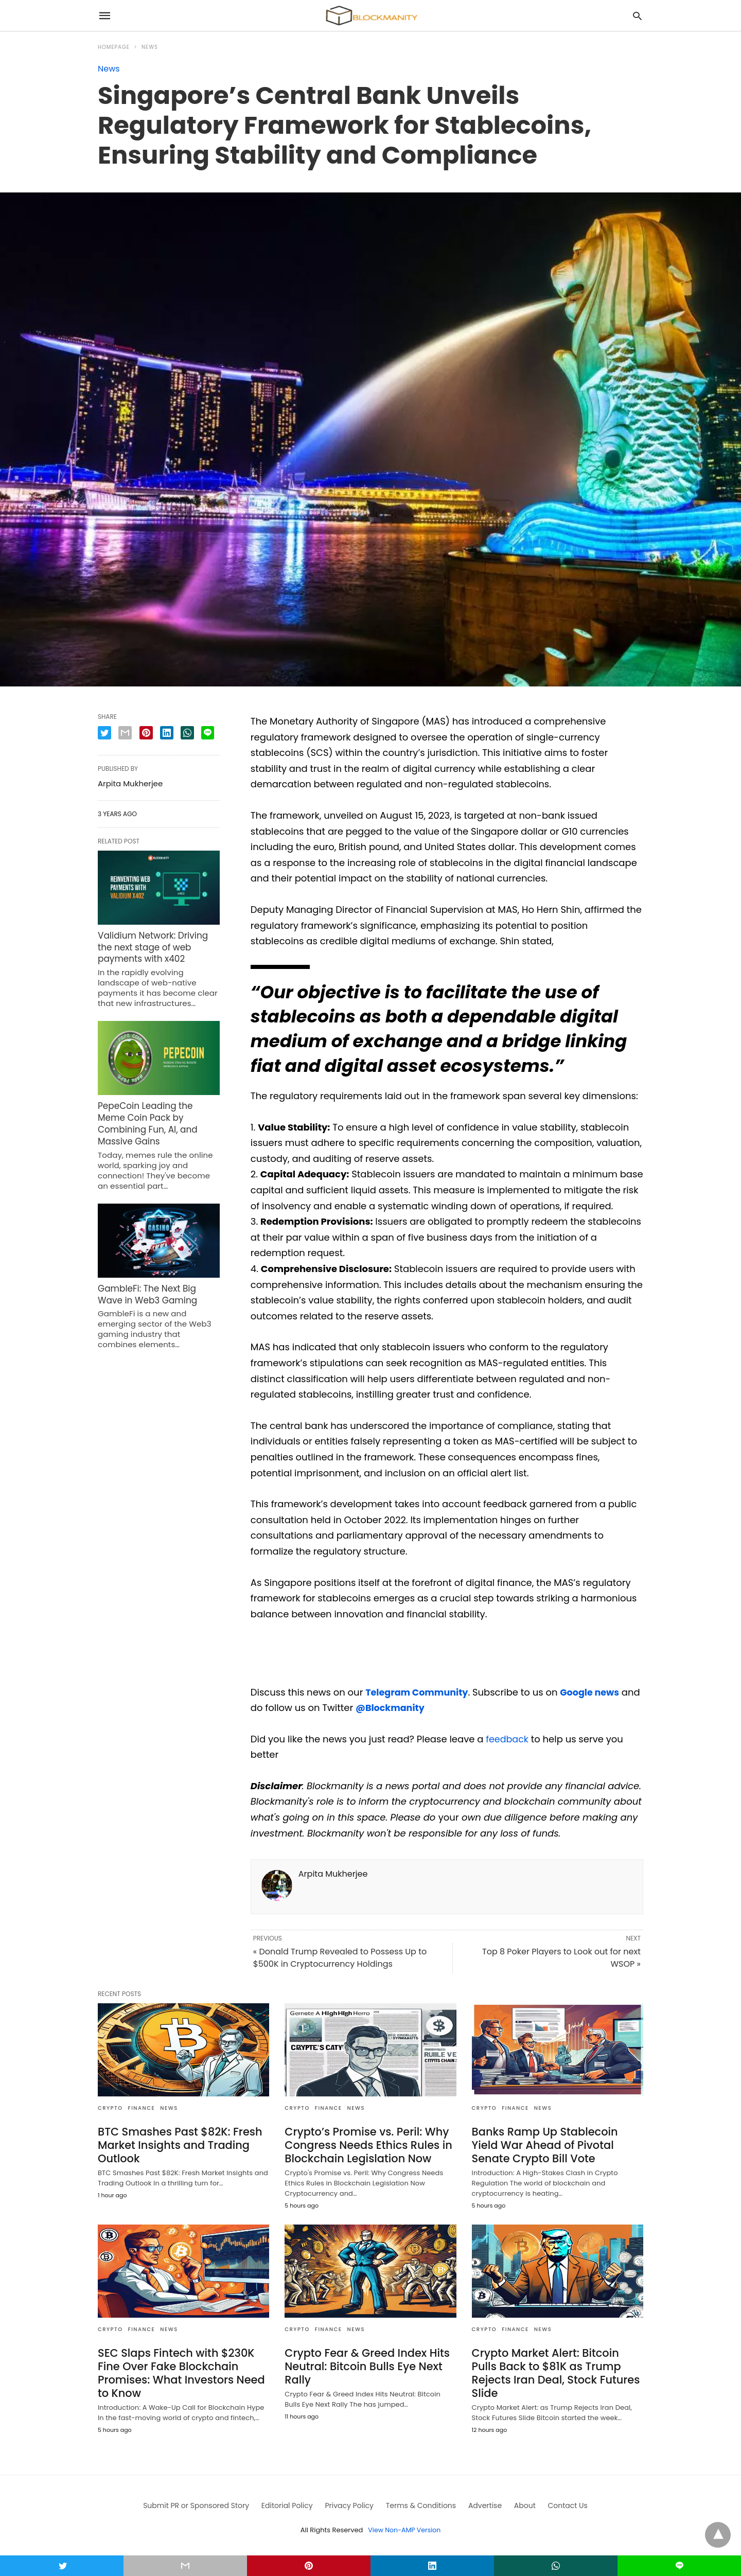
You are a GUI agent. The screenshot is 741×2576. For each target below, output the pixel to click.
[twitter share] (104, 732)
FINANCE (141, 2108)
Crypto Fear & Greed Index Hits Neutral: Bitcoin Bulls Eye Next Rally (364, 2364)
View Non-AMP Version (404, 2526)
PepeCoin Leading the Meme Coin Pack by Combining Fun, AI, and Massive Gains (157, 1113)
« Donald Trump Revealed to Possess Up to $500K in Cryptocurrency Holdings (340, 1958)
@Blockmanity (412, 1707)
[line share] (207, 732)
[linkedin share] (166, 732)
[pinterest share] (146, 732)
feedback (508, 1739)
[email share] (125, 732)
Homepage (114, 47)
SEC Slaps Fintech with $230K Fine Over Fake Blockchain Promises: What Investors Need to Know (178, 2370)
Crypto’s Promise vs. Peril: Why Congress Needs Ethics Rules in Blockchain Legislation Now (365, 2144)
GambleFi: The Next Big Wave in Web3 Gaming (157, 1275)
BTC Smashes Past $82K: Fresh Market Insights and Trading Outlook (176, 2144)
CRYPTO (110, 2108)
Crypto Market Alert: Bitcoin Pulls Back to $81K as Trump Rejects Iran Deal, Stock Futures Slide (555, 2364)
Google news (593, 1692)
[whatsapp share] (187, 732)
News (150, 47)
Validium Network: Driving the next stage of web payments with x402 (158, 945)
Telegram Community (418, 1692)
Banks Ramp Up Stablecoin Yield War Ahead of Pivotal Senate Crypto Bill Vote (555, 2144)
